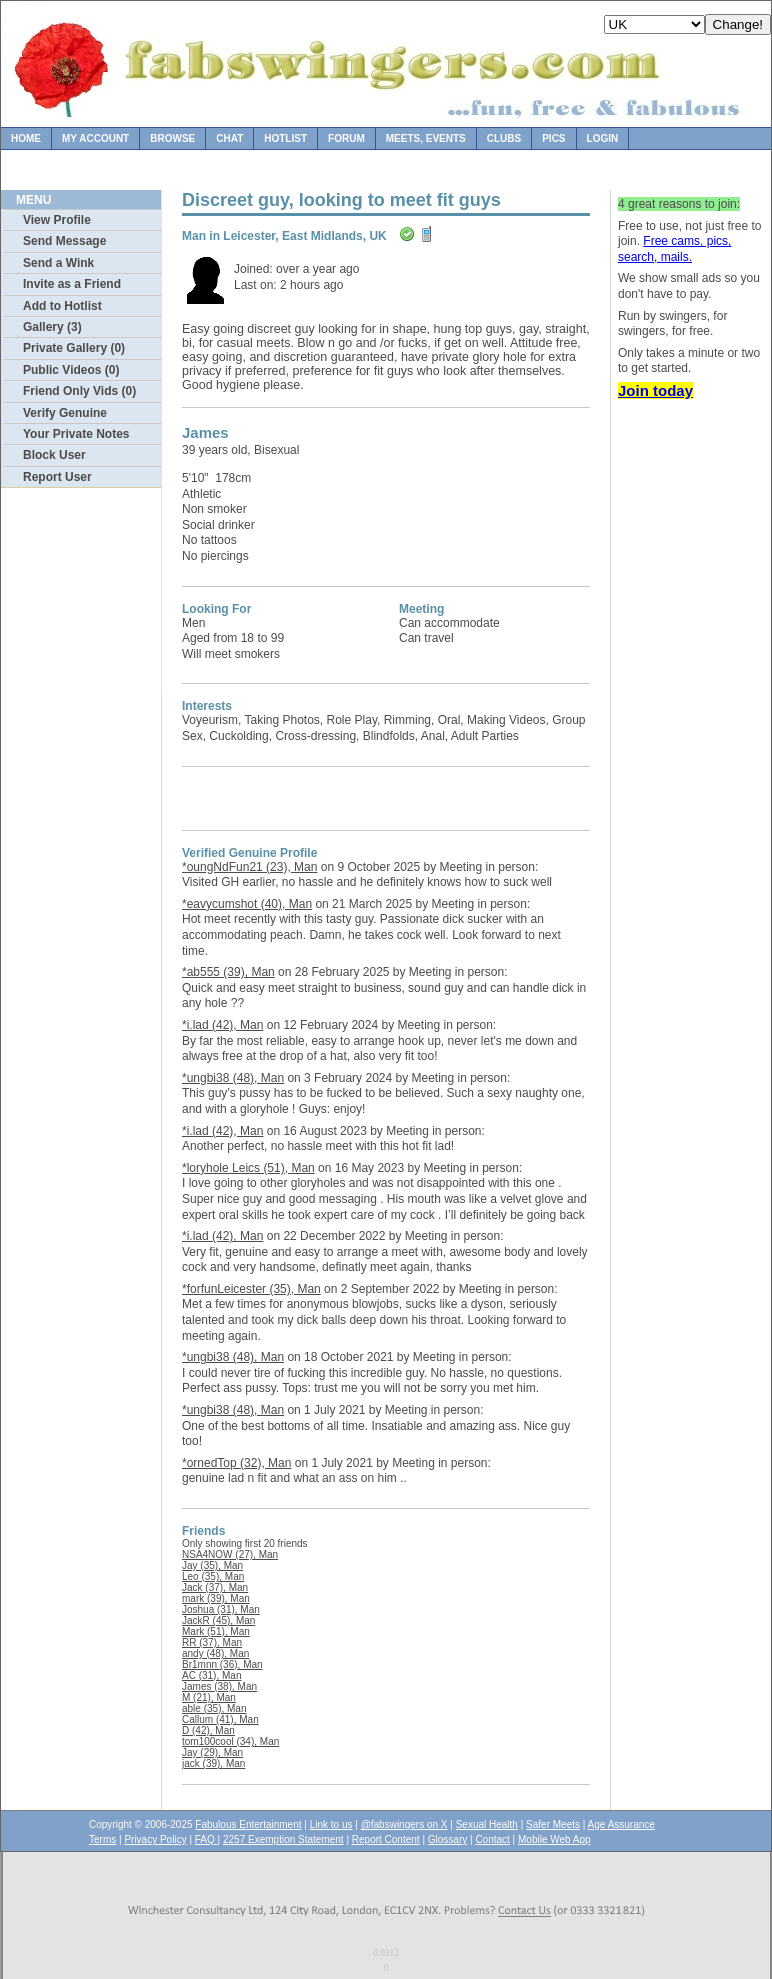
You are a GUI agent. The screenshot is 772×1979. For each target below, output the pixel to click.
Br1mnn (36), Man (222, 1664)
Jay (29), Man (212, 1752)
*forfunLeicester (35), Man (251, 1289)
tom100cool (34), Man (230, 1741)
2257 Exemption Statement (283, 1839)
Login (603, 138)
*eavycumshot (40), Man (247, 904)
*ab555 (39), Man (228, 972)
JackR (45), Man (218, 1620)
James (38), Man (219, 1686)
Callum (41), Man (220, 1719)
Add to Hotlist (62, 306)
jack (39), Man (213, 1763)
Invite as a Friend (72, 284)
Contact (492, 1839)
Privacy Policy (155, 1839)
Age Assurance (621, 1824)
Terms (102, 1839)
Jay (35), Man (212, 1565)
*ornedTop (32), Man (236, 1463)
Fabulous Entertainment (248, 1824)
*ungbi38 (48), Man (233, 1078)
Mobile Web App (554, 1839)
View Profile (57, 220)
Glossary (447, 1839)
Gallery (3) (52, 327)
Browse (172, 138)
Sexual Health (487, 1824)
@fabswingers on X (404, 1824)
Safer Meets (553, 1824)
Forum (346, 138)
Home (26, 138)
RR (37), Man (212, 1642)
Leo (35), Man (213, 1576)
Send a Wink (58, 263)
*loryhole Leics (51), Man (248, 1168)
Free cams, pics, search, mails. (674, 249)
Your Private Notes (76, 434)
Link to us (331, 1824)
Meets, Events (426, 138)
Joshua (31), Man (221, 1609)
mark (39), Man (216, 1598)
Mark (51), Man (216, 1631)
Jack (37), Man (215, 1587)
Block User (54, 455)
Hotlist (285, 138)
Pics (553, 138)
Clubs (504, 138)
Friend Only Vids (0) (79, 391)
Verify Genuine (65, 413)
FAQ (206, 1839)
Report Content (386, 1839)
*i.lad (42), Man (222, 1025)
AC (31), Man (211, 1675)
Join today (655, 390)
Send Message (64, 241)
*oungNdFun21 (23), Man (249, 867)
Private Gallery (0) (74, 348)
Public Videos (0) (71, 370)
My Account (95, 138)
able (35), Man (214, 1708)
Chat (229, 138)
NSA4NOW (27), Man (230, 1554)
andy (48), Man (215, 1653)
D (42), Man (208, 1730)
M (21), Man (209, 1697)
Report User (57, 477)
